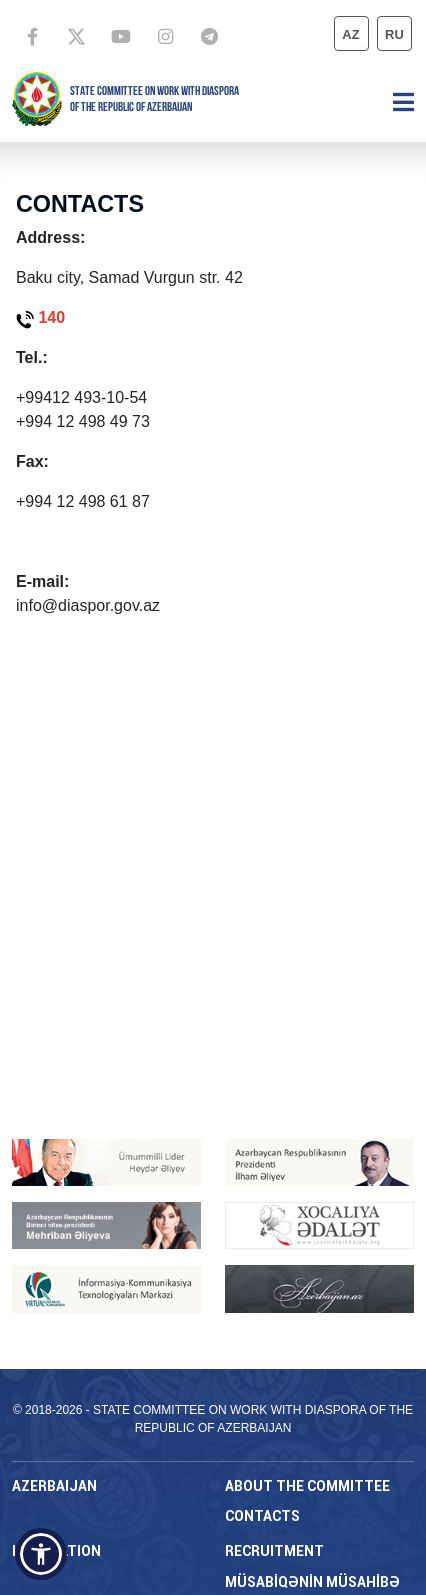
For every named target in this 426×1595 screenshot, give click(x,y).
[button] (41, 1554)
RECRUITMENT (274, 1551)
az (350, 34)
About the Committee (307, 1486)
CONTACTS (262, 1516)
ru (394, 34)
